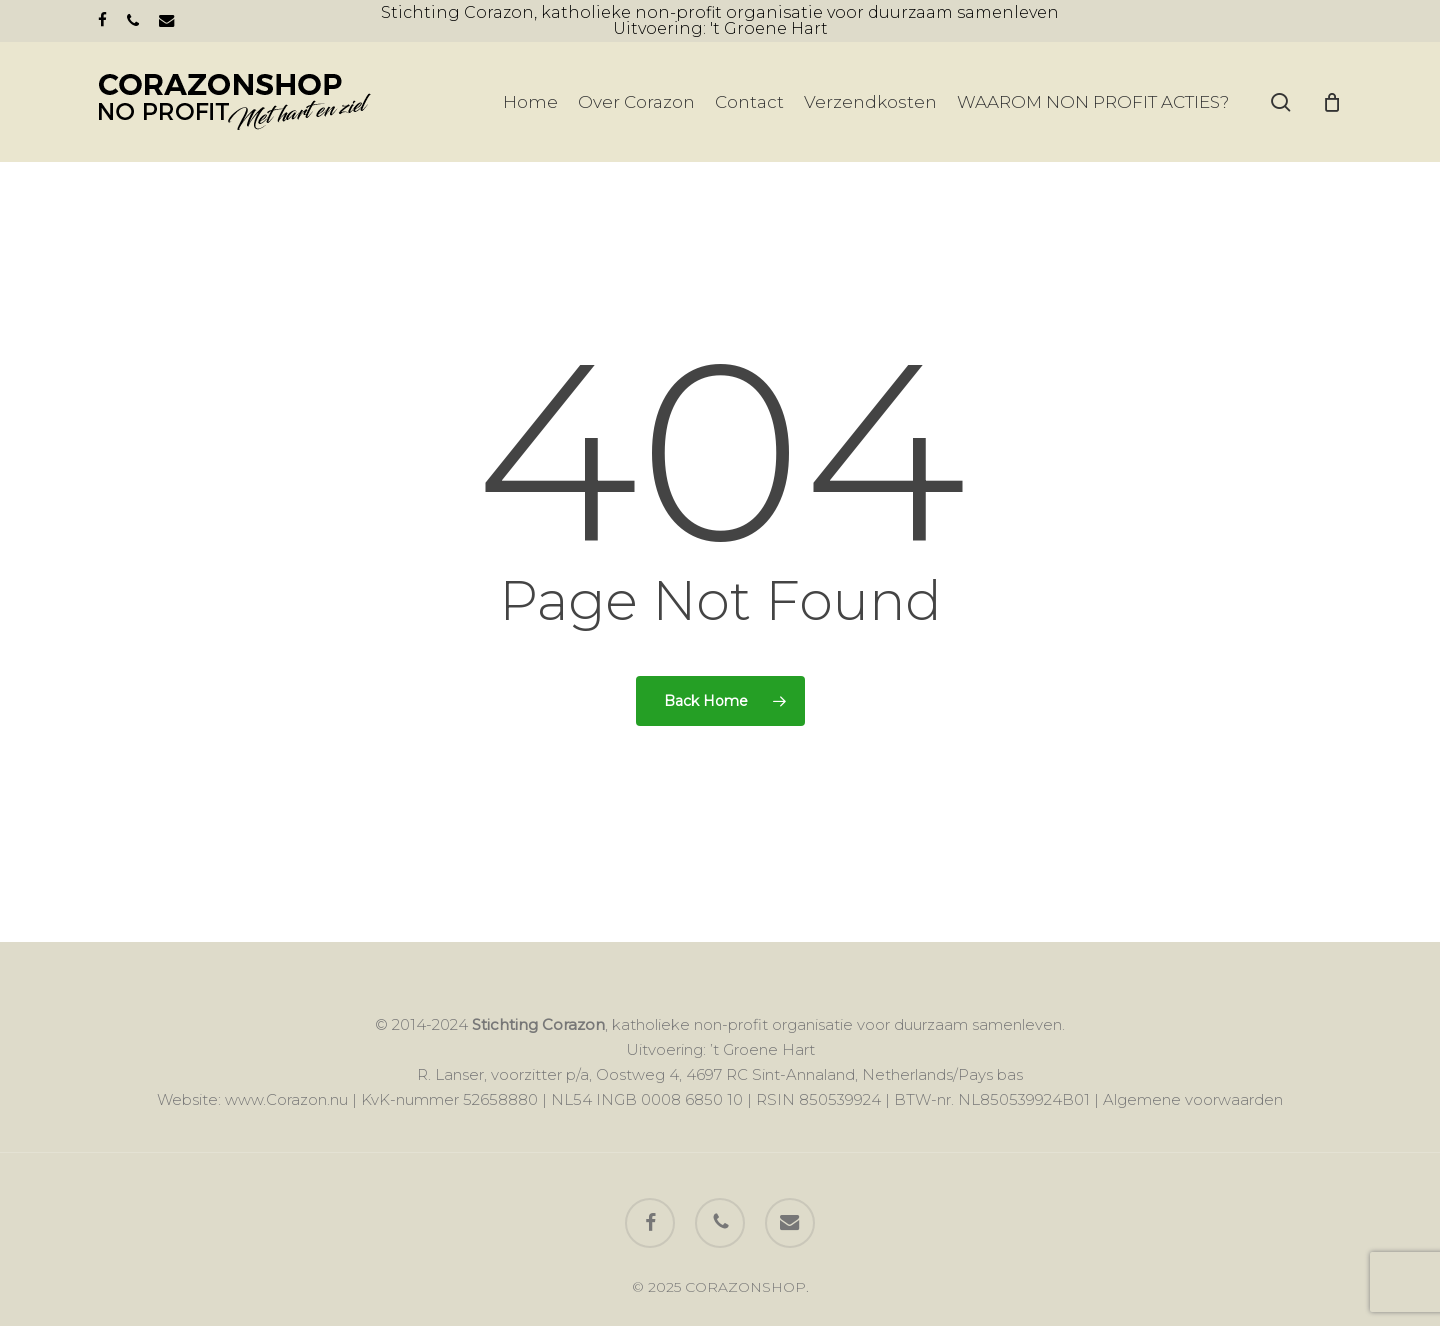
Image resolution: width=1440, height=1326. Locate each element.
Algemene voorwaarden (1193, 1099)
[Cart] (1332, 102)
